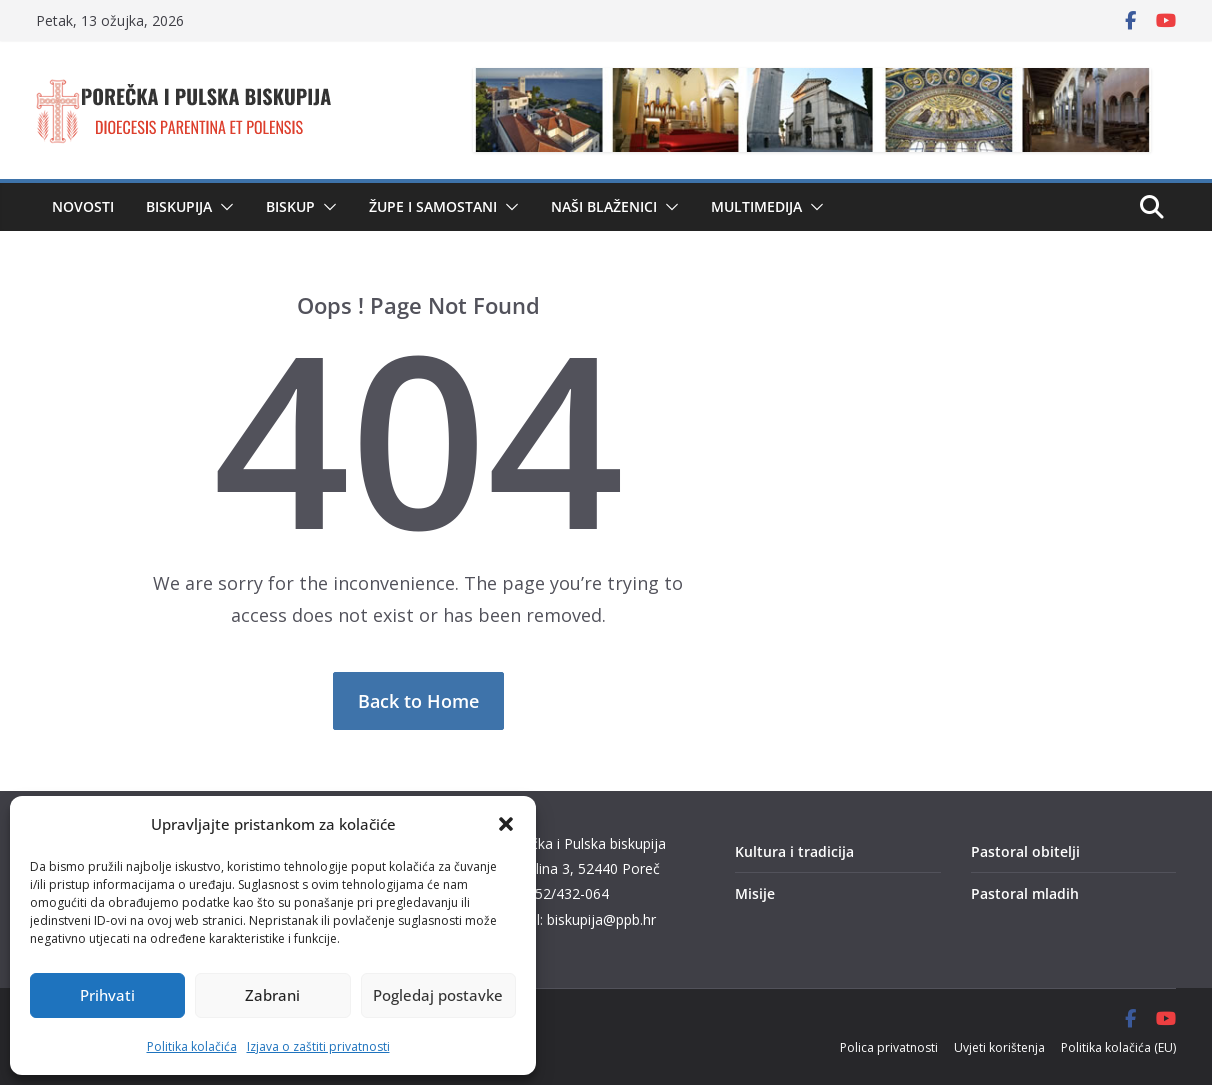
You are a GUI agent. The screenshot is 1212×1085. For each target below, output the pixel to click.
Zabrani (272, 995)
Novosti (83, 206)
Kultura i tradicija (794, 851)
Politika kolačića (192, 1046)
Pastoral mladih (1025, 893)
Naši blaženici (604, 206)
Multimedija (756, 206)
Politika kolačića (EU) (1118, 1047)
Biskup (290, 206)
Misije (755, 893)
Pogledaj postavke (438, 995)
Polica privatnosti (889, 1047)
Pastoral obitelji (1025, 851)
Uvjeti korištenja (999, 1047)
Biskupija (179, 206)
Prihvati (107, 995)
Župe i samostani (433, 206)
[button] (506, 824)
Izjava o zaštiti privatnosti (318, 1046)
